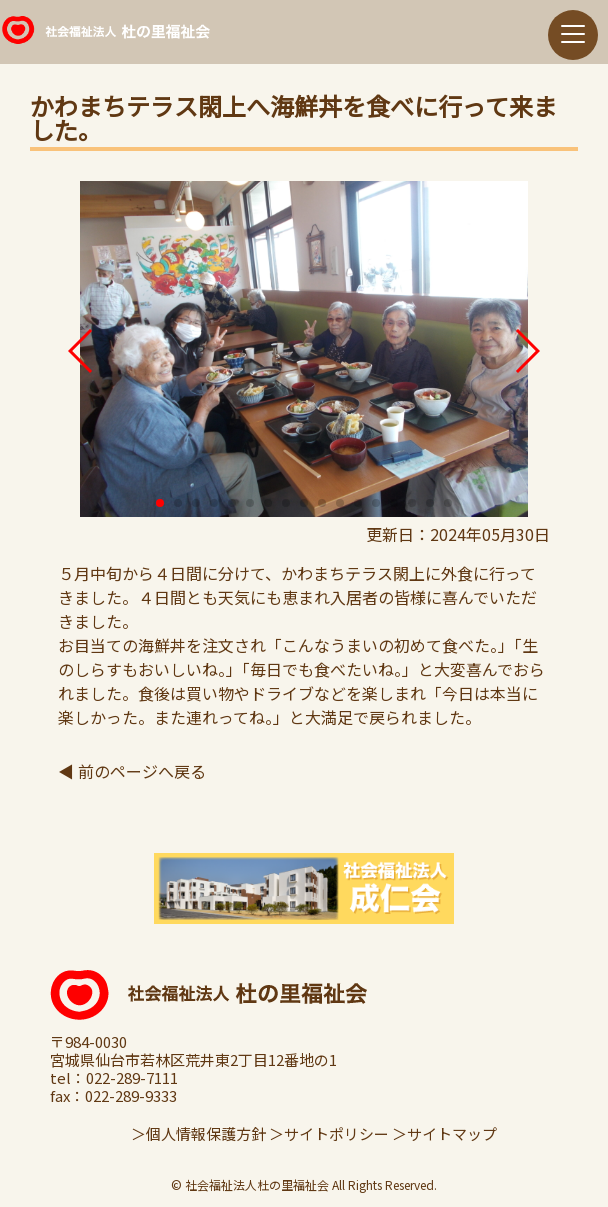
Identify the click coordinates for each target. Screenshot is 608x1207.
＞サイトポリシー (329, 1134)
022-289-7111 (132, 1078)
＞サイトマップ (444, 1134)
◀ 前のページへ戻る (132, 771)
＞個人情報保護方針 (198, 1134)
